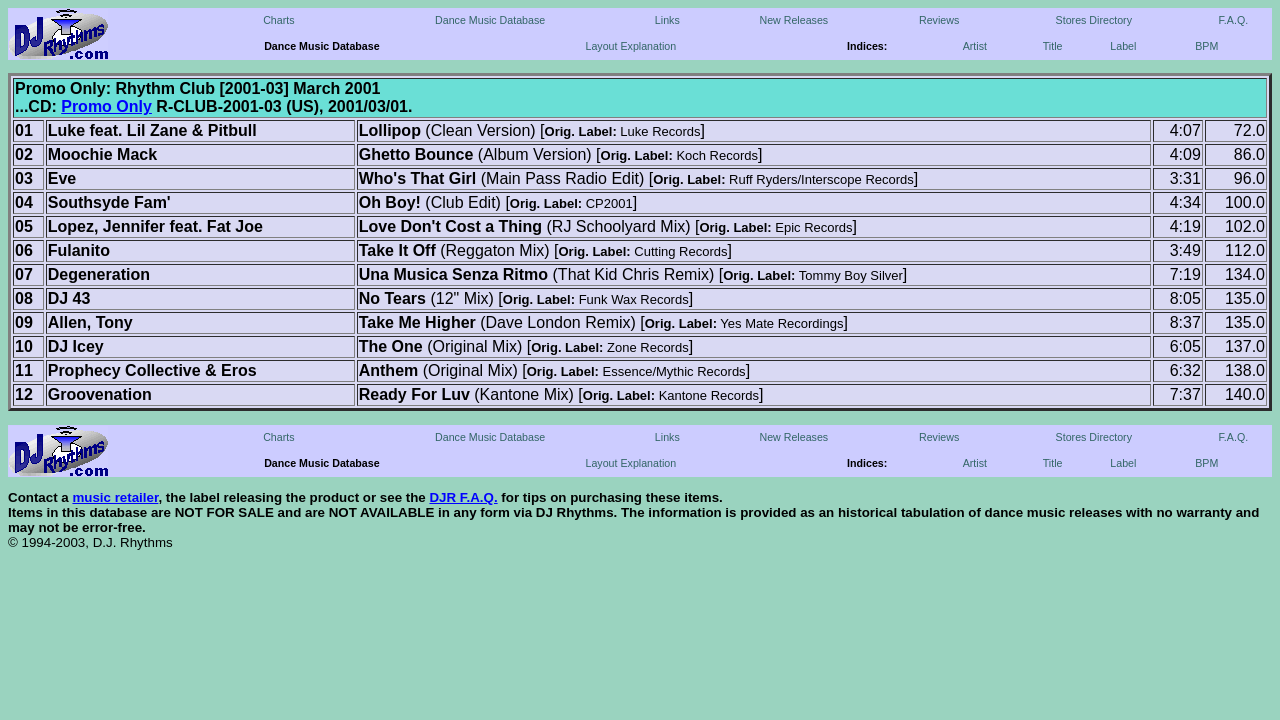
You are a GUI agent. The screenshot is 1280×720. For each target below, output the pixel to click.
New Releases (793, 20)
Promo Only (106, 106)
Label (1123, 46)
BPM (1206, 46)
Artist (975, 46)
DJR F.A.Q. (463, 497)
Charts (278, 20)
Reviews (939, 20)
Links (667, 20)
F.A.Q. (1234, 20)
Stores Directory (1094, 20)
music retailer (115, 497)
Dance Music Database (490, 20)
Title (1053, 46)
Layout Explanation (631, 46)
